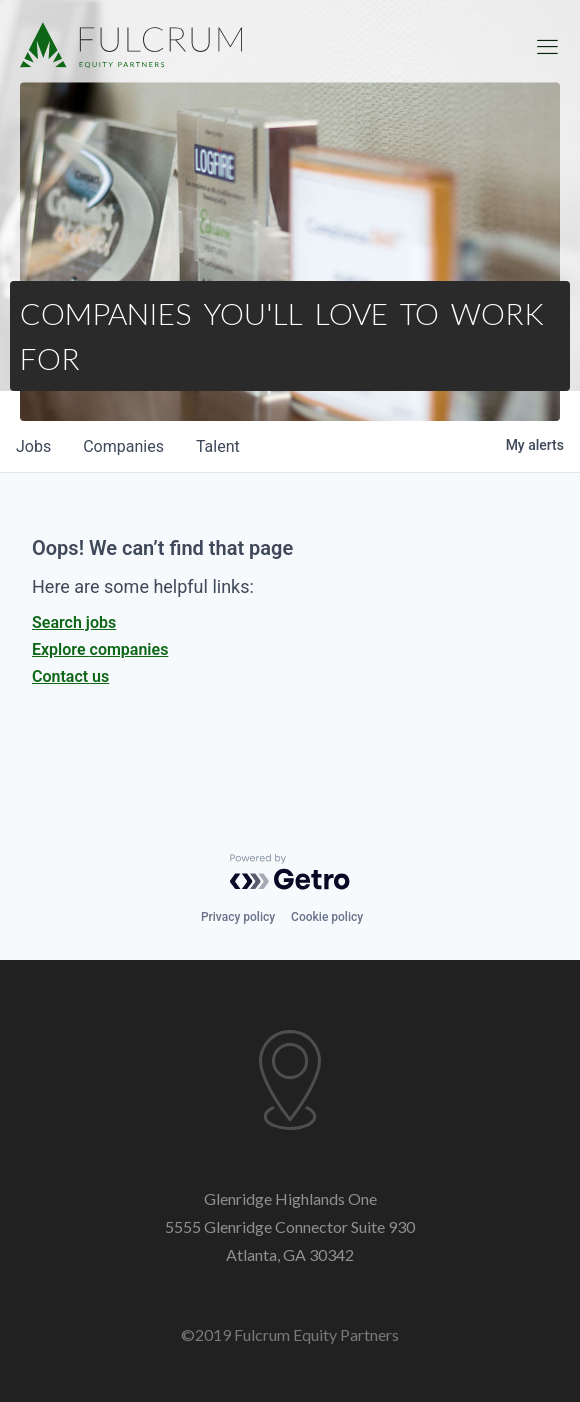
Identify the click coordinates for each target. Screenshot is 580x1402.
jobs (33, 446)
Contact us (70, 676)
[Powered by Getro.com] (290, 872)
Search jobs (74, 622)
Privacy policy (238, 917)
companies (123, 446)
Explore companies (100, 649)
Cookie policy (327, 917)
